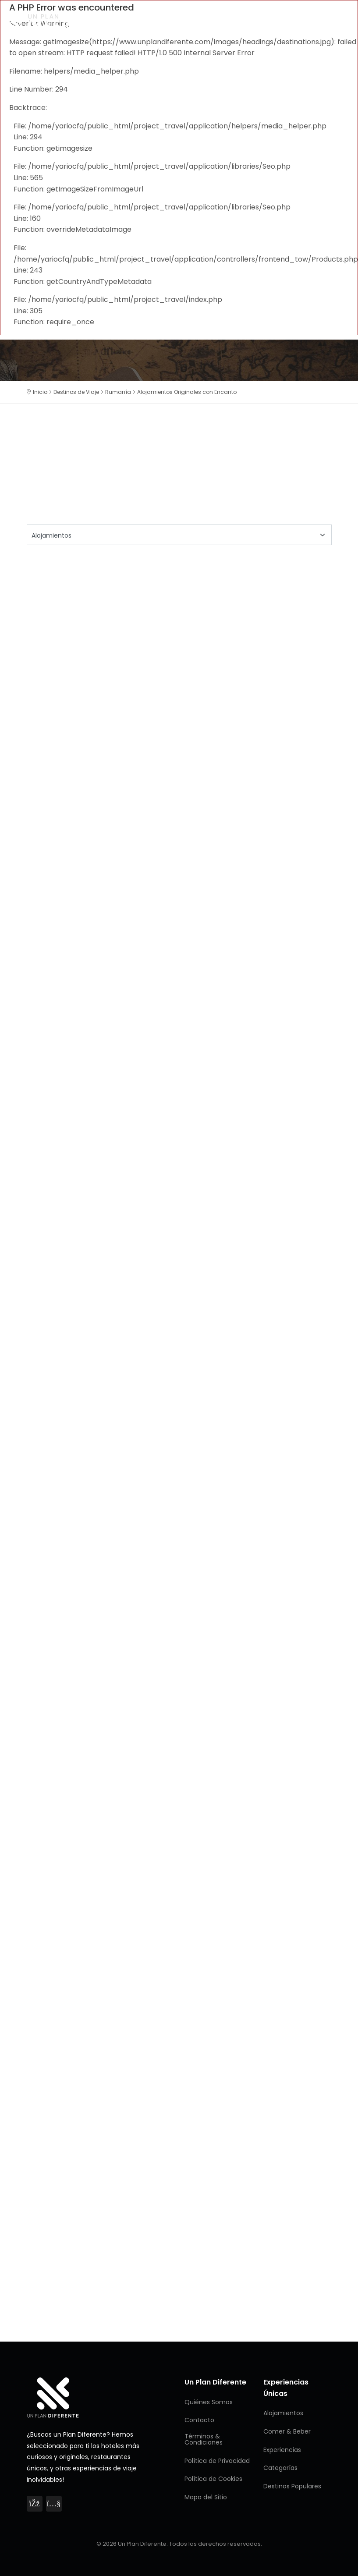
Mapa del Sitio (205, 2497)
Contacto (199, 2420)
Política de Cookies (213, 2479)
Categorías (280, 2468)
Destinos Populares (292, 2486)
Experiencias (282, 2450)
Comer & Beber (287, 2431)
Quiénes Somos (208, 2402)
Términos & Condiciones (203, 2439)
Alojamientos (283, 2413)
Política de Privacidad (217, 2461)
